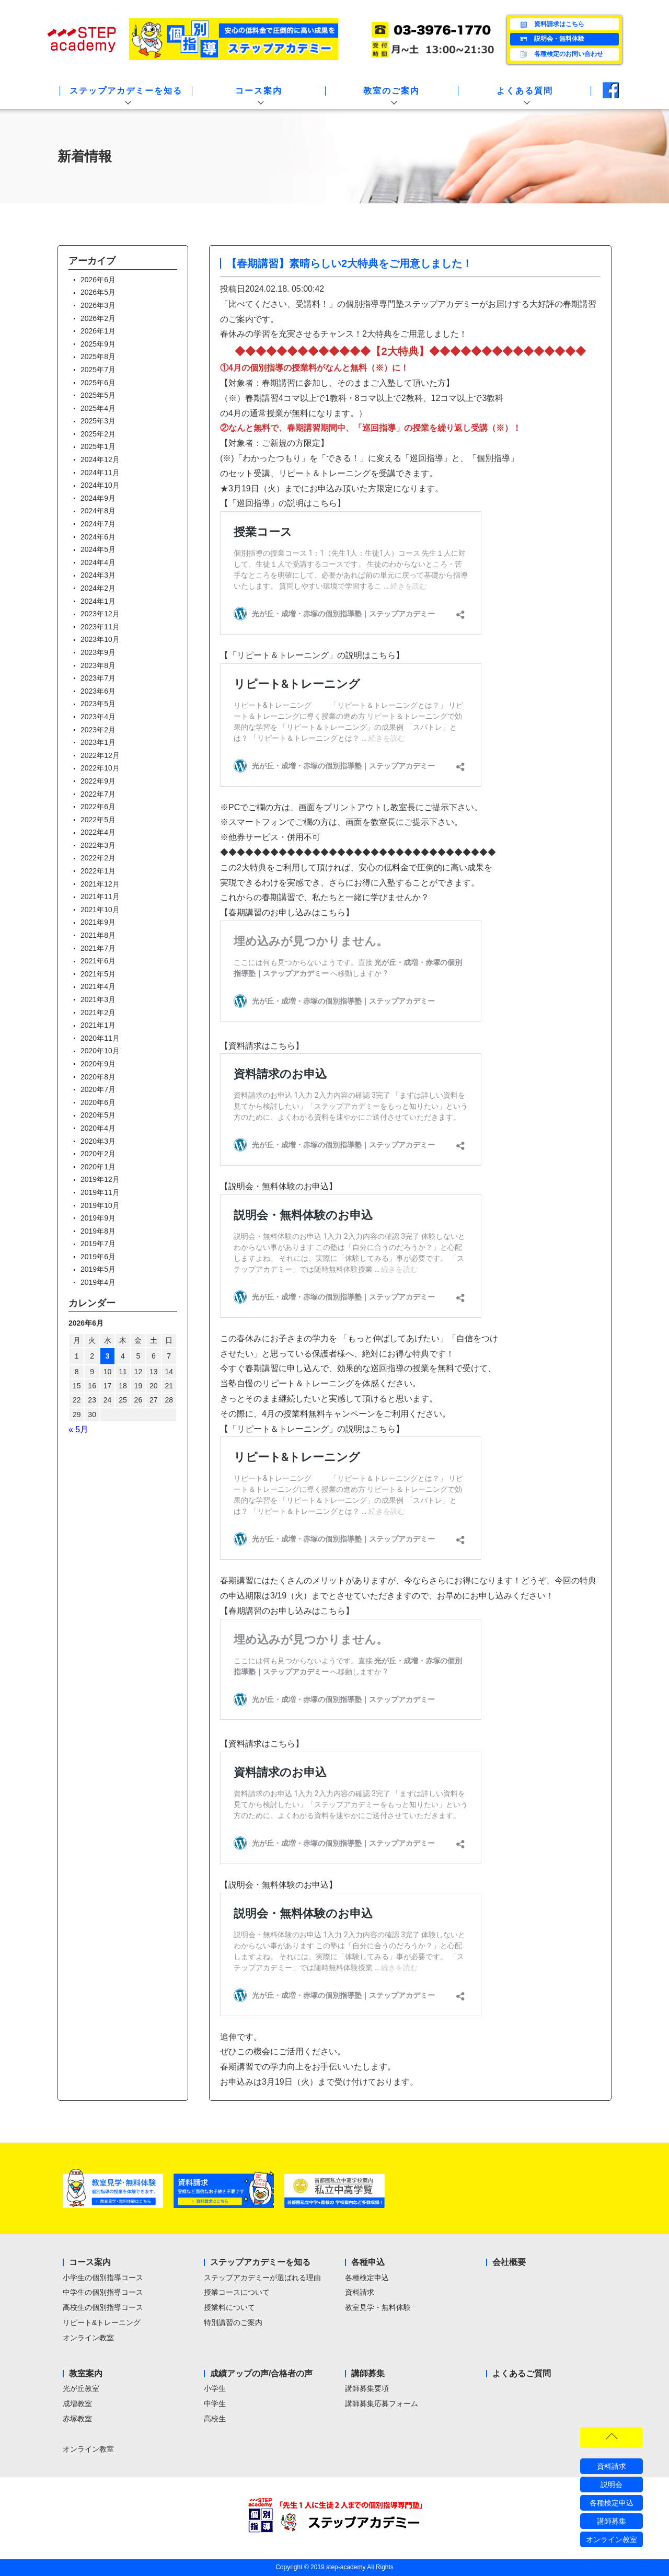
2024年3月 (98, 575)
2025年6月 (98, 382)
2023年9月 (98, 652)
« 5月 (78, 1429)
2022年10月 (100, 768)
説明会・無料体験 (551, 39)
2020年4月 (98, 1128)
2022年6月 (98, 806)
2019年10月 (100, 1205)
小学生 (215, 2388)
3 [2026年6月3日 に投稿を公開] (108, 1356)
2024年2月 (98, 588)
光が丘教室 (81, 2388)
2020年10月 (100, 1050)
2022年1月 (98, 871)
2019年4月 (98, 1282)
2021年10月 (100, 909)
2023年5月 (98, 703)
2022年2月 (98, 858)
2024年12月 (100, 459)
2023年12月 (100, 614)
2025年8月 (98, 356)
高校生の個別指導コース (103, 2307)
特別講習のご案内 (233, 2322)
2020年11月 (100, 1038)
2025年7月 (98, 369)
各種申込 (368, 2262)
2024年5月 (98, 549)
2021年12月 (100, 884)
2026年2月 (98, 318)
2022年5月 (98, 819)
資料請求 (359, 2292)
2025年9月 (98, 344)
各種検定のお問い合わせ (560, 54)
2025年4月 (98, 408)
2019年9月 (98, 1218)
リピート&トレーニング (102, 2322)
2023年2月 (98, 730)
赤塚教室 (77, 2418)
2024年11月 (100, 472)
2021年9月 (98, 922)
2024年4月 (98, 562)
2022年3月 (98, 845)
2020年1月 (98, 1167)
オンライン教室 (88, 2337)
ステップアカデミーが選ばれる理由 (262, 2277)
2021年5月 (98, 974)
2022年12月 (100, 755)
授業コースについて (237, 2292)
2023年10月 (100, 639)
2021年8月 (98, 935)
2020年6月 (98, 1102)
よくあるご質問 (521, 2373)
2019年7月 (98, 1243)
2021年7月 (98, 948)
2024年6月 (98, 537)
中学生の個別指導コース (103, 2292)
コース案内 (90, 2262)
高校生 (215, 2418)
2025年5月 (98, 395)
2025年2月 (98, 434)
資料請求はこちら (551, 24)
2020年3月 (98, 1141)
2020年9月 (98, 1064)
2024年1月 (98, 601)
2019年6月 (98, 1256)
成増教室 (77, 2403)
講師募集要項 (367, 2388)
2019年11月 (100, 1192)
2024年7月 (98, 524)
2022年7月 (98, 794)
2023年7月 (98, 678)
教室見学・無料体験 (378, 2307)
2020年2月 (98, 1153)
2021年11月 (100, 896)
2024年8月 (98, 511)
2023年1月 (98, 742)
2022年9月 (98, 781)
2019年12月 (100, 1179)
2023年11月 (100, 627)
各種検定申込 (367, 2277)
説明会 (611, 2484)
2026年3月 (98, 305)
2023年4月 (98, 716)
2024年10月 (100, 485)
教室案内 (85, 2373)
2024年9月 (98, 498)
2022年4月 (98, 832)
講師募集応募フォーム (381, 2403)
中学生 (215, 2403)
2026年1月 (98, 331)
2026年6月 (98, 279)
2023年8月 (98, 665)
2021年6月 (98, 961)
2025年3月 (98, 421)
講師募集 (368, 2373)
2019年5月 (98, 1269)
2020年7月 (98, 1089)
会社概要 (509, 2262)
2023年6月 (98, 691)
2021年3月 (98, 999)
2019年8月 (98, 1231)
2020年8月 (98, 1077)
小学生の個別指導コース (103, 2277)
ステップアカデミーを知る (260, 2262)
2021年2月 (98, 1012)
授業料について (229, 2307)
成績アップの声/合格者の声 (261, 2373)
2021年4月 (98, 986)
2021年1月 (98, 1025)
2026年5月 (98, 292)
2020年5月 (98, 1115)
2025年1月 (98, 446)
